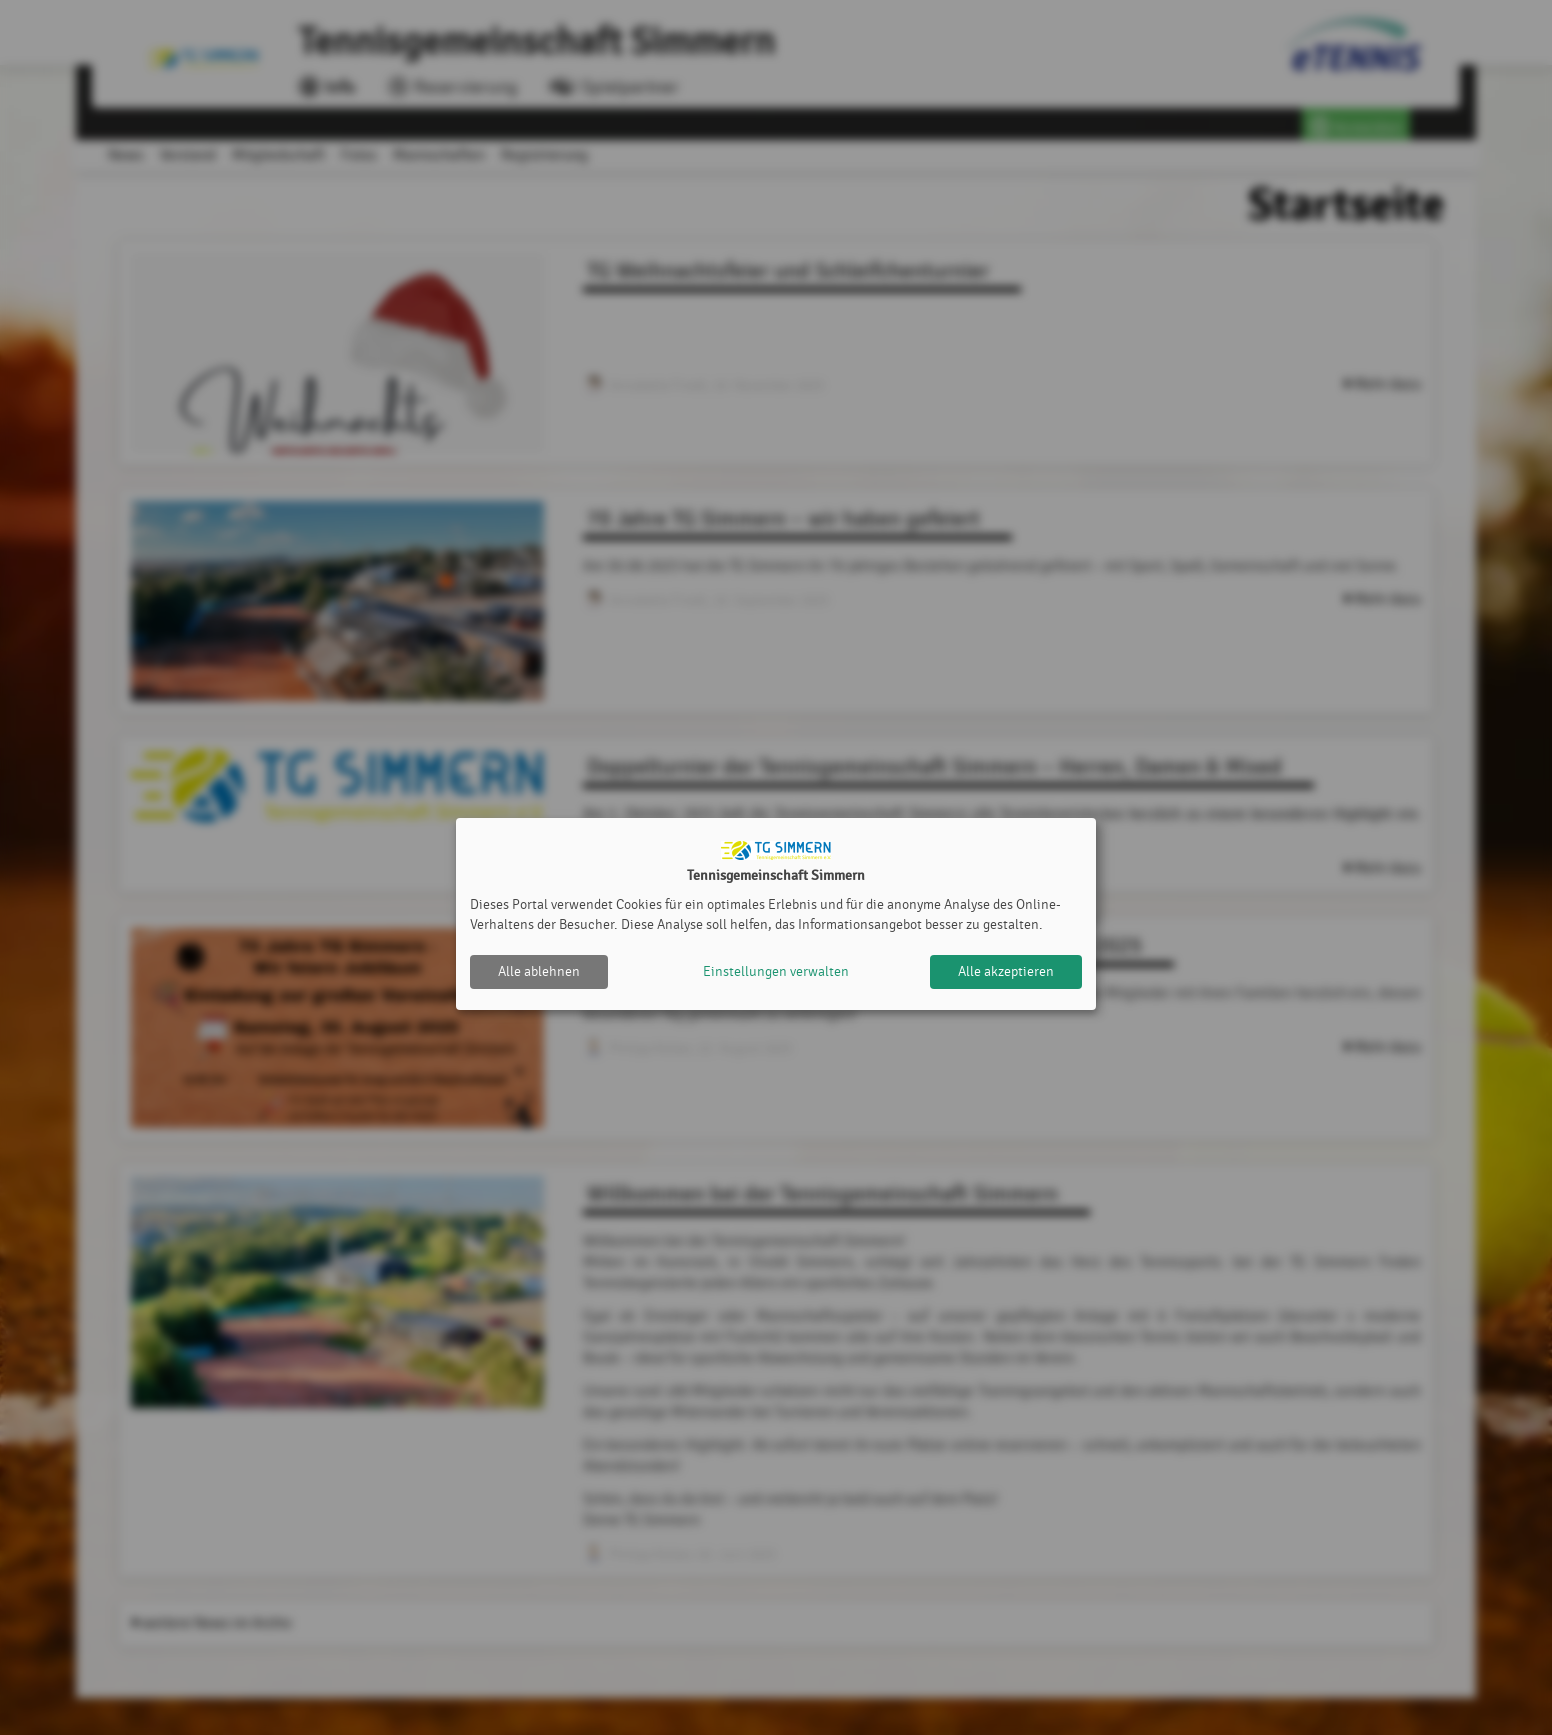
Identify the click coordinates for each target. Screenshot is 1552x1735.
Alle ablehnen (539, 971)
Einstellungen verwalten (776, 971)
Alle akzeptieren (1006, 971)
